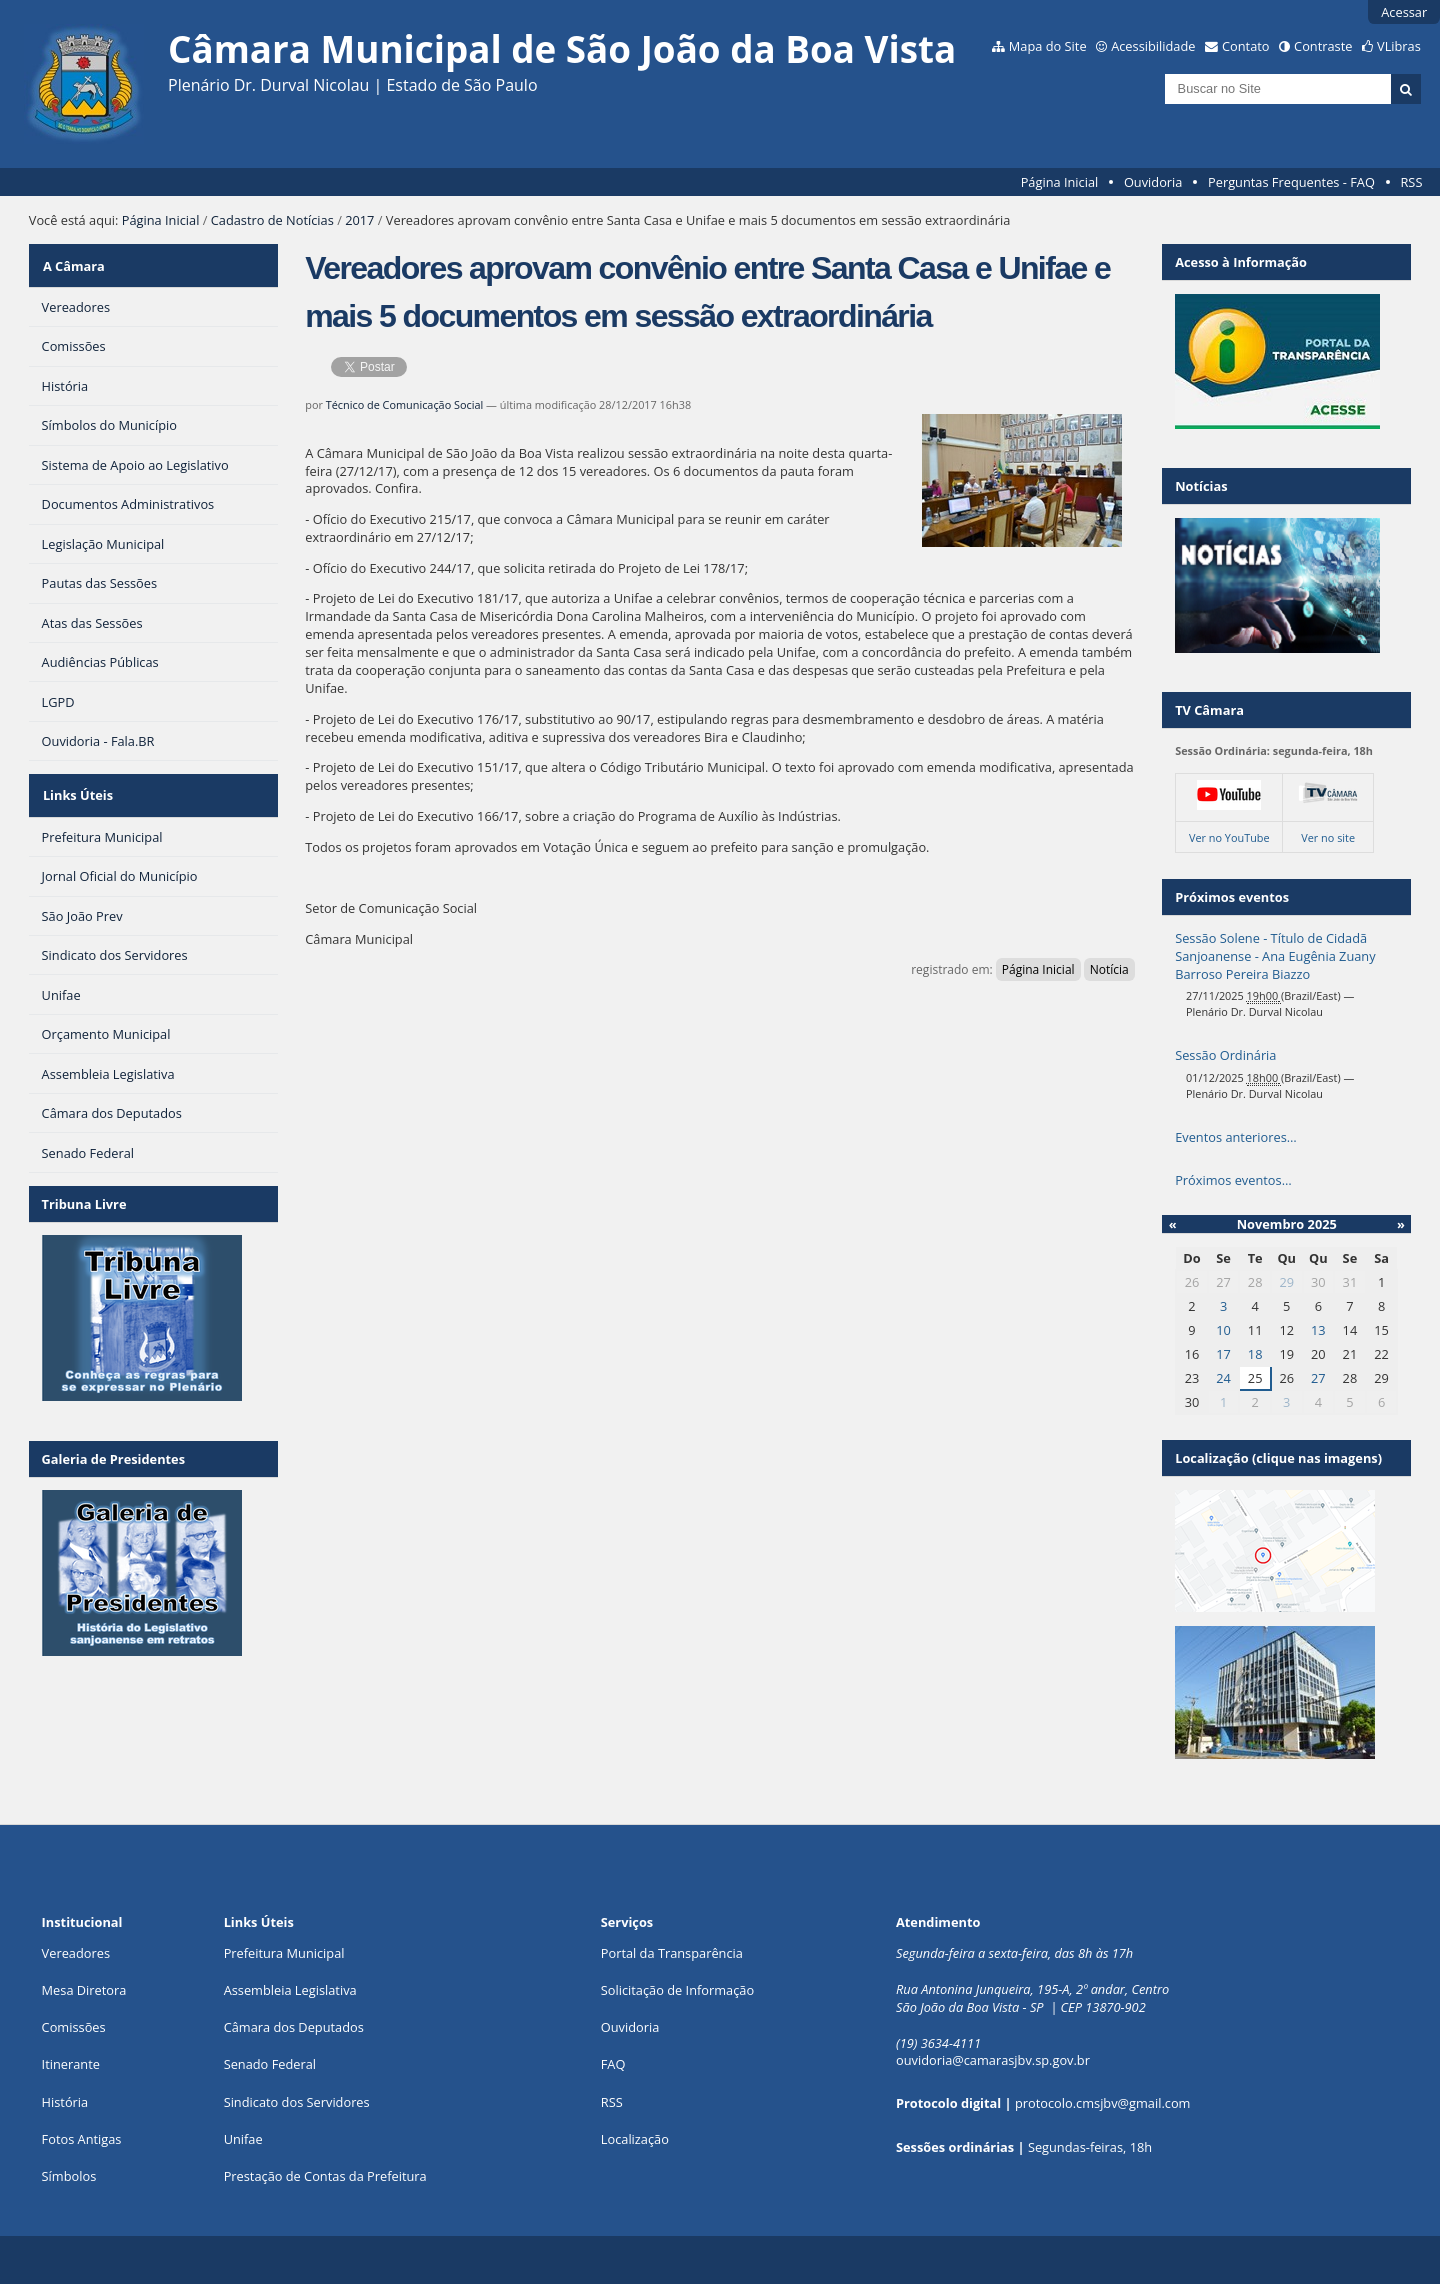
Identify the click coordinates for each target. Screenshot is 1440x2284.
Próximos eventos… (1233, 1180)
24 (1223, 1378)
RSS (1411, 182)
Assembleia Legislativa (290, 1990)
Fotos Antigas (82, 2139)
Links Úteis (77, 786)
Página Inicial (1060, 182)
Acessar (1404, 12)
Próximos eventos (1232, 897)
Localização (635, 2139)
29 (1286, 1282)
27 (1318, 1378)
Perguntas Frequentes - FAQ (1291, 182)
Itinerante (71, 2064)
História (65, 2102)
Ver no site (1328, 837)
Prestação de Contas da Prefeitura (325, 2176)
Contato (1246, 46)
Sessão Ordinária (1225, 1055)
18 (1255, 1354)
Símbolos (69, 2176)
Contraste (1323, 46)
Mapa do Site (1048, 46)
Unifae (243, 2139)
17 (1223, 1354)
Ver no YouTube (1229, 837)
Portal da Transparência (672, 1953)
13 (1318, 1330)
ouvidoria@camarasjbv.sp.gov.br (993, 2060)
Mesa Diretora (84, 1990)
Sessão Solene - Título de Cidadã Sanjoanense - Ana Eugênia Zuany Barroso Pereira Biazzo (1275, 956)
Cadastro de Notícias (272, 220)
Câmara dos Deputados (294, 2027)
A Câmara (73, 262)
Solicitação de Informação (677, 1990)
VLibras (1399, 46)
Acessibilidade (1153, 46)
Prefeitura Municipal (284, 1953)
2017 (359, 220)
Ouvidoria (1153, 182)
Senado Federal (270, 2064)
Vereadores (76, 1953)
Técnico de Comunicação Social (405, 404)
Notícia (1109, 969)
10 (1223, 1330)
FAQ (613, 2064)
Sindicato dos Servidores (297, 2102)
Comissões (74, 2027)
